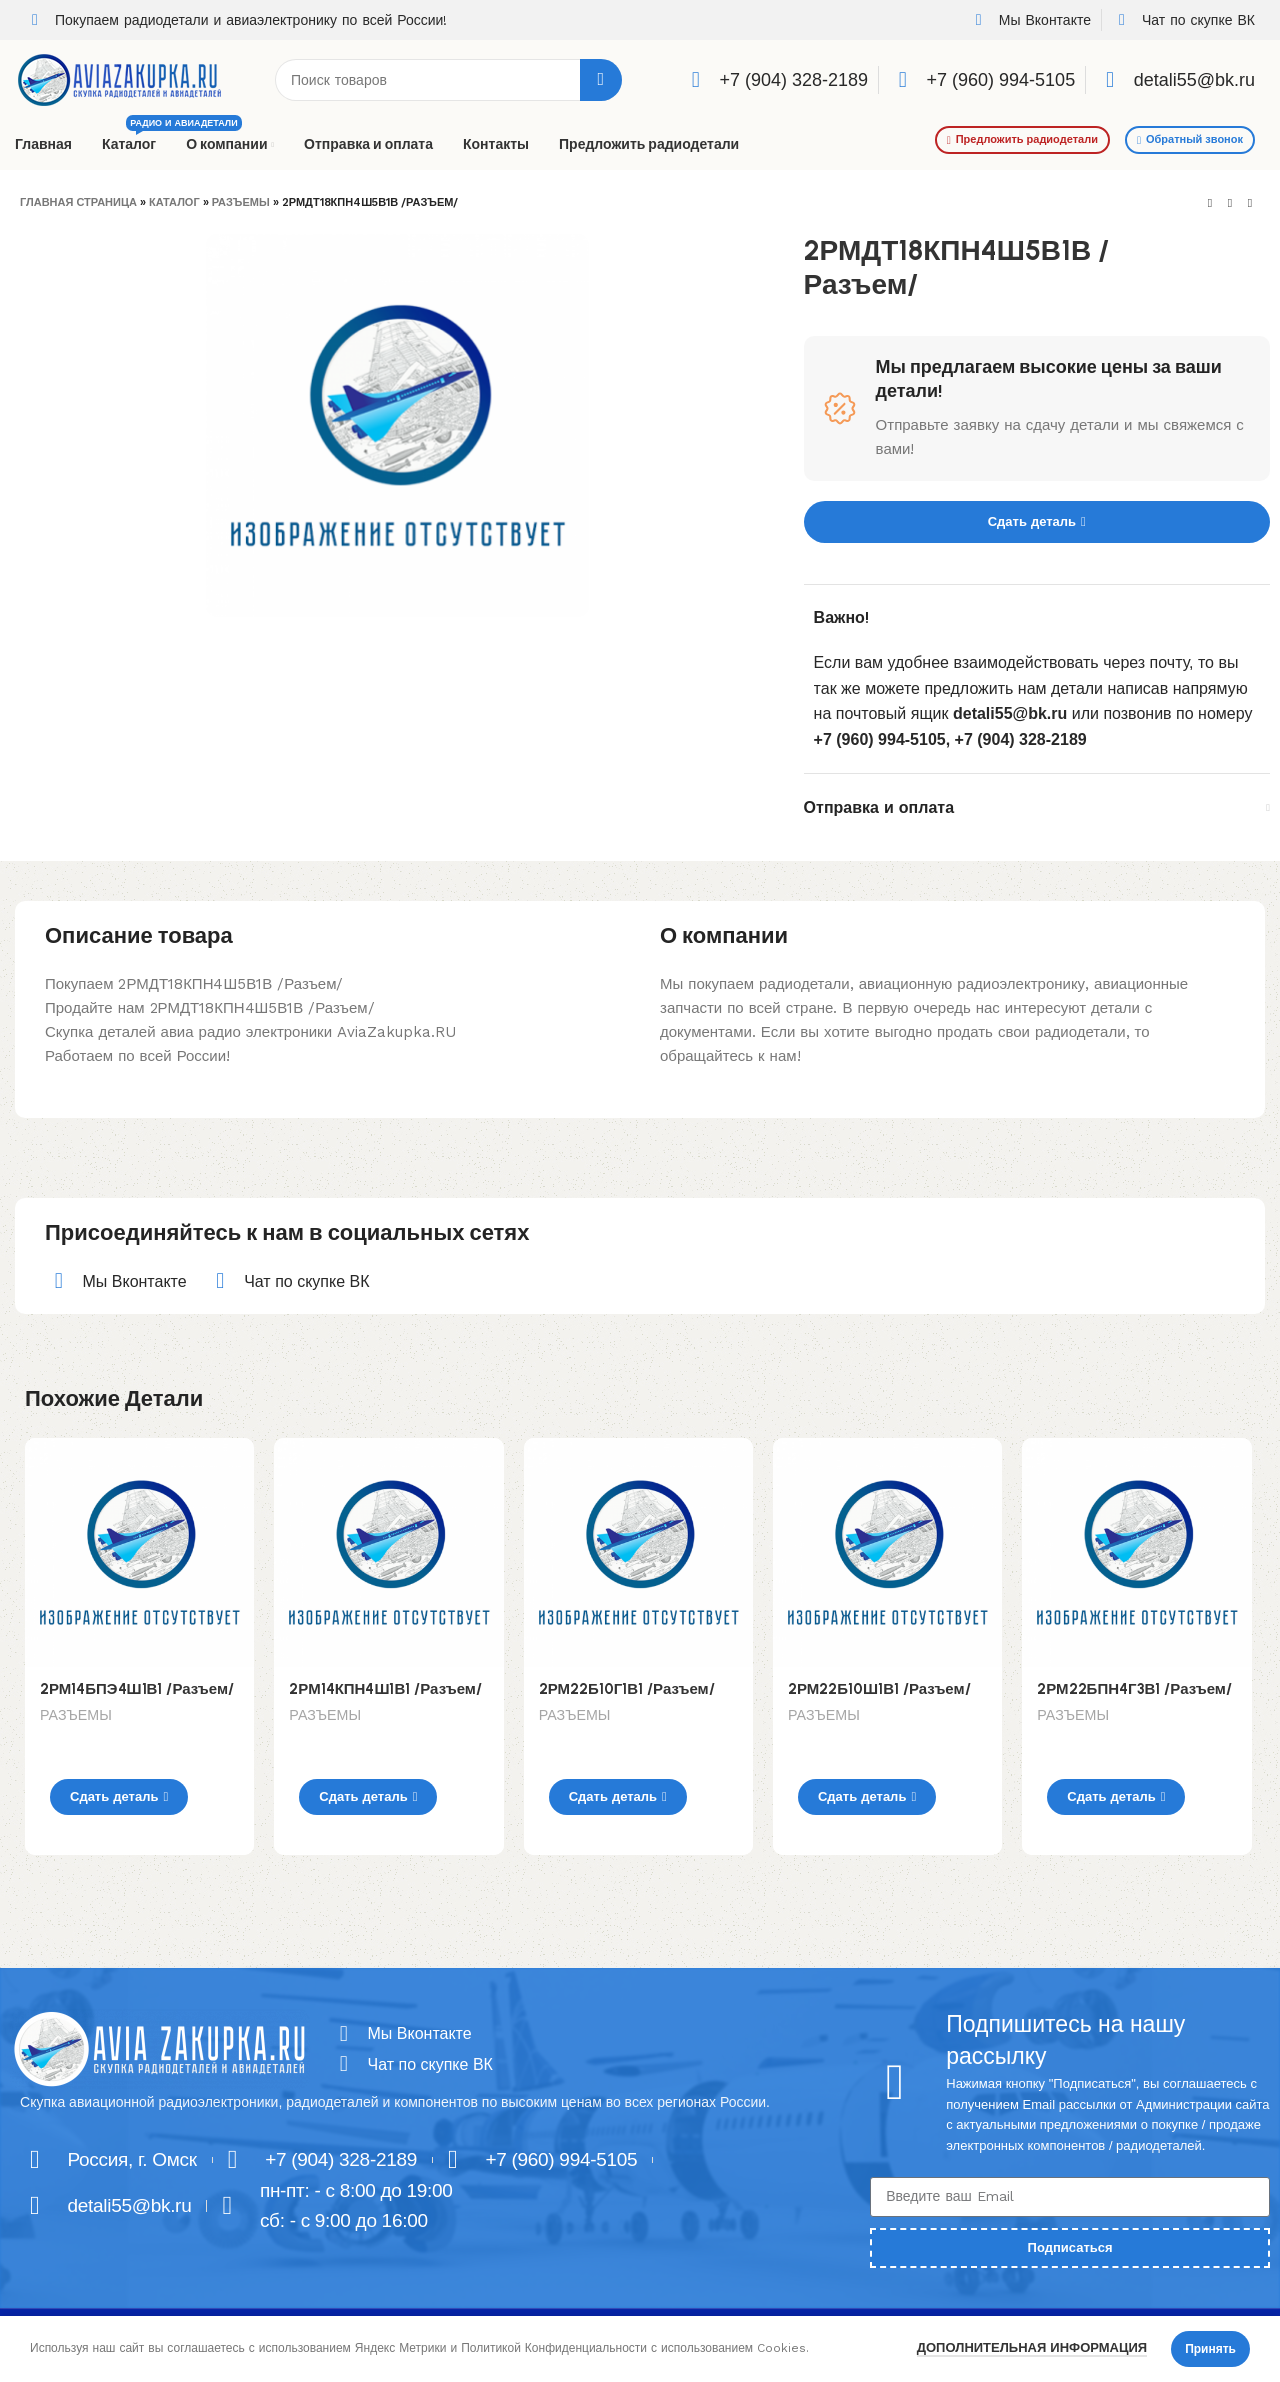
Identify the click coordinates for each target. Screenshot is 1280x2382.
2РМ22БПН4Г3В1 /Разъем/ (1134, 1689)
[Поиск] (448, 80)
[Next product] (1250, 204)
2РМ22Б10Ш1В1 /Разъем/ (881, 1689)
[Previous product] (1210, 204)
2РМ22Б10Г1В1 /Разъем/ (629, 1689)
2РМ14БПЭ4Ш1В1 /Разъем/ (137, 1689)
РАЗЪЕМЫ (241, 202)
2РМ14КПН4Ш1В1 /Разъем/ (387, 1689)
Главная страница (78, 202)
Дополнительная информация (1032, 2347)
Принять (1210, 2349)
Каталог (174, 202)
